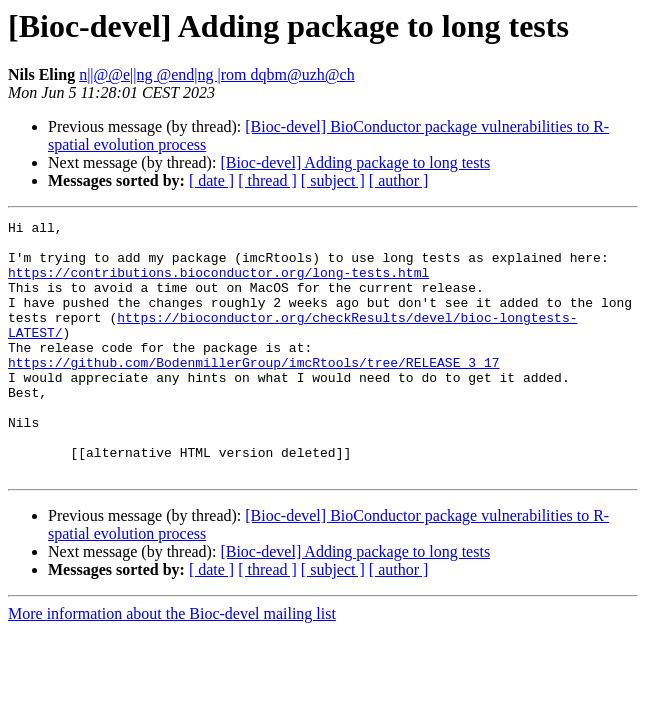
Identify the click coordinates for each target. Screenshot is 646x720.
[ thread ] (267, 180)
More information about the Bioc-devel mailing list (172, 664)
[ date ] (211, 180)
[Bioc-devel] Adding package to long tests (355, 162)
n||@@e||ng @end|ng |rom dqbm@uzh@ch (217, 74)
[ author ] (399, 180)
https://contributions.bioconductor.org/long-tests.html (218, 284)
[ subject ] (333, 180)
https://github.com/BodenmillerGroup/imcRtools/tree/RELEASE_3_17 (253, 392)
